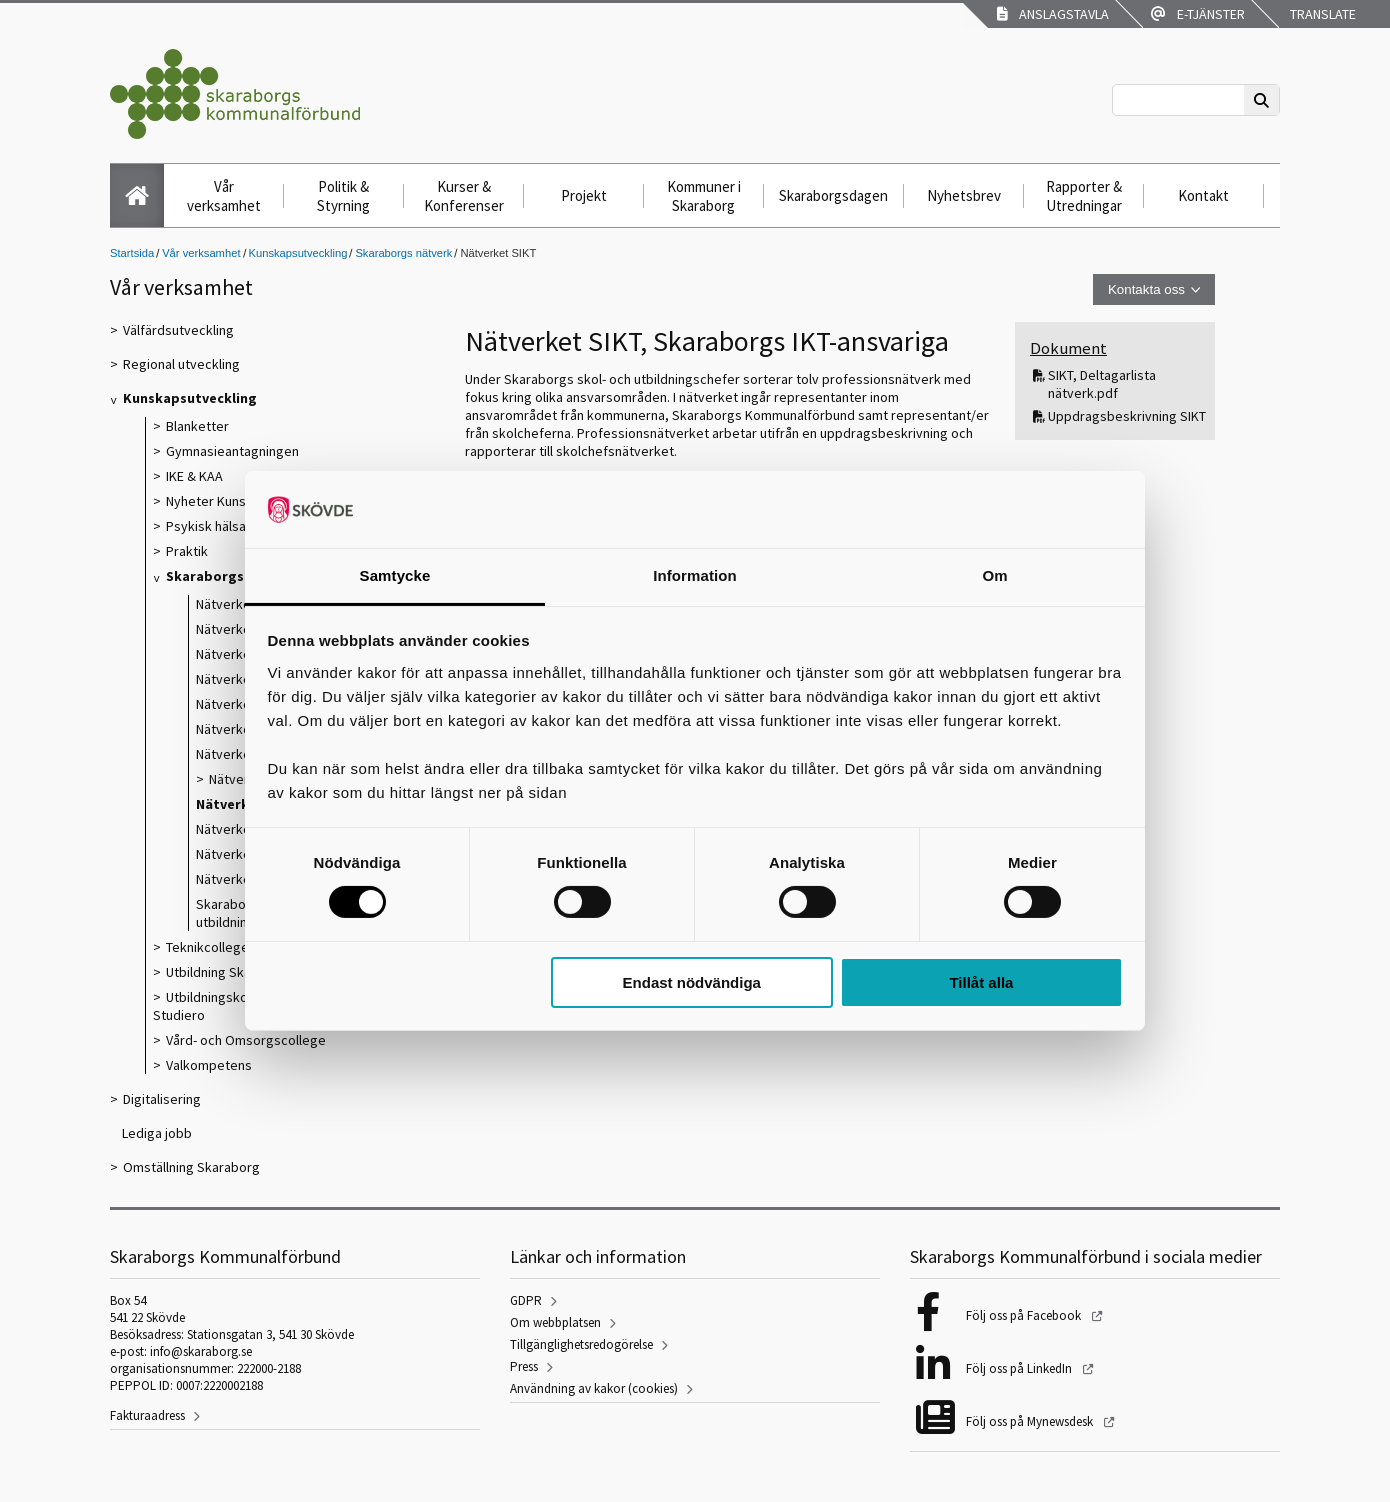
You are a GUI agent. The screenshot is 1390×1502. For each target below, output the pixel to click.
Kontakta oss (1146, 289)
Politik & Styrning (343, 196)
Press (524, 1366)
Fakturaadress (147, 1415)
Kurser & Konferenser (464, 196)
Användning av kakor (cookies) (594, 1388)
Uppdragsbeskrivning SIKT (1127, 416)
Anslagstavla (1053, 14)
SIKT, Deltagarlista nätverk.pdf (1102, 384)
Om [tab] (994, 575)
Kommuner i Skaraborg (704, 196)
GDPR (526, 1300)
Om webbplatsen (555, 1322)
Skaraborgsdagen (833, 195)
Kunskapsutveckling (298, 253)
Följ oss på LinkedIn (1020, 1368)
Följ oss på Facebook (1025, 1315)
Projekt (584, 195)
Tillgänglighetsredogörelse (581, 1344)
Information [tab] (695, 575)
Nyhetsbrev (964, 195)
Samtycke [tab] (395, 575)
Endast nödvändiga (692, 982)
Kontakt (1203, 195)
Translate (1321, 14)
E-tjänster (1198, 14)
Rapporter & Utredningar (1084, 196)
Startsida (132, 253)
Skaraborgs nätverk (403, 253)
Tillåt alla (981, 982)
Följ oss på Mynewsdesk (1031, 1421)
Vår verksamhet (224, 196)
